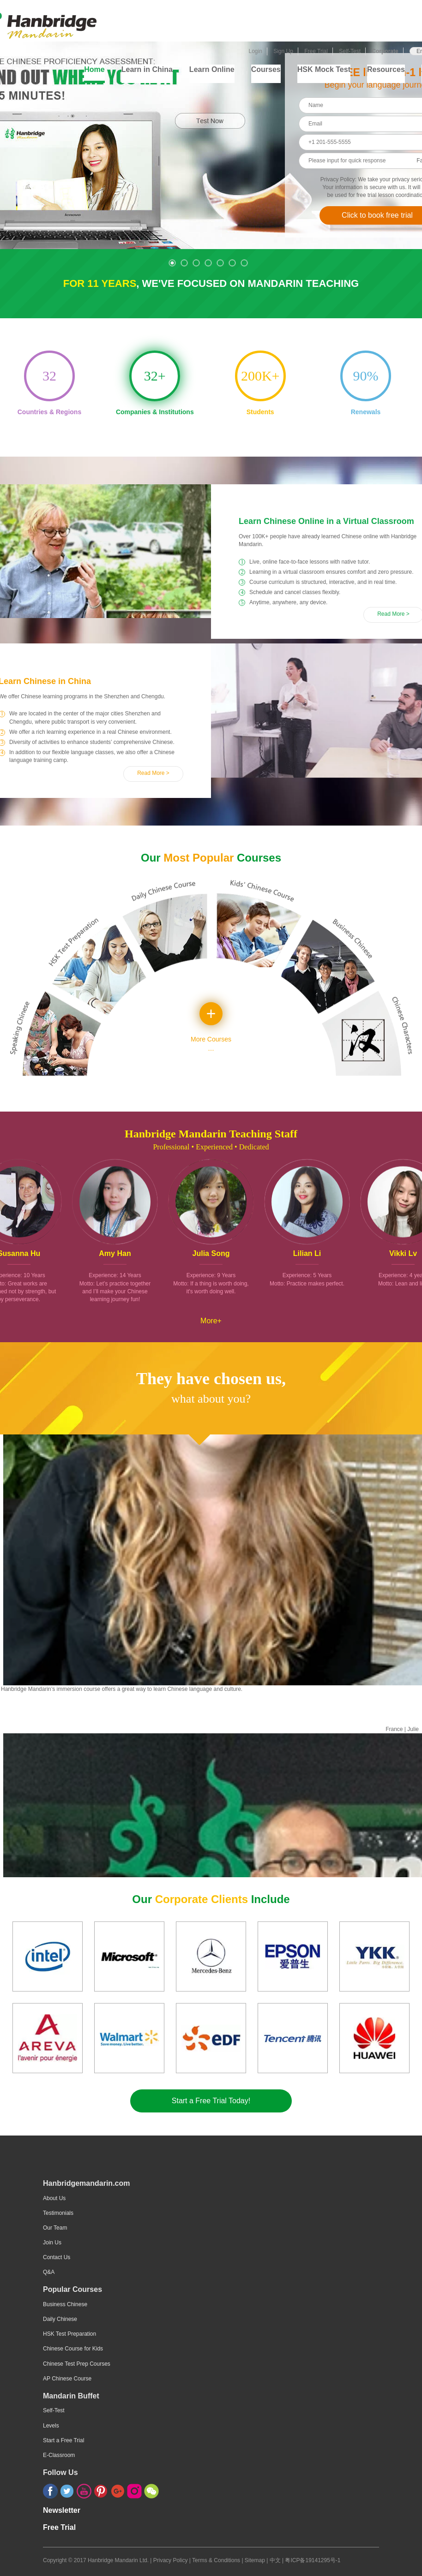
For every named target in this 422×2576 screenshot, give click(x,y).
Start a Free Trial (63, 2440)
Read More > (153, 773)
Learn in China (147, 69)
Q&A (48, 2272)
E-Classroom (59, 2455)
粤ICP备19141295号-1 (312, 2560)
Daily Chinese (60, 2319)
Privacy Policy (170, 2560)
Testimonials (58, 2213)
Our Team (55, 2228)
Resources (386, 69)
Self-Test (350, 51)
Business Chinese (65, 2304)
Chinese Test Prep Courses (76, 2364)
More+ (211, 1320)
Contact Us (56, 2257)
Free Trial (316, 51)
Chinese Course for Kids (73, 2348)
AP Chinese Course (67, 2378)
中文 (275, 2560)
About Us (54, 2198)
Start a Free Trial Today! (211, 2101)
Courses (266, 69)
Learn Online (212, 69)
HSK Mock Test (323, 69)
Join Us (52, 2242)
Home (94, 69)
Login (255, 51)
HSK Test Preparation (69, 2334)
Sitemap (255, 2560)
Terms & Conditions (216, 2560)
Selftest (9, 45)
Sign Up (283, 51)
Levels (51, 2425)
